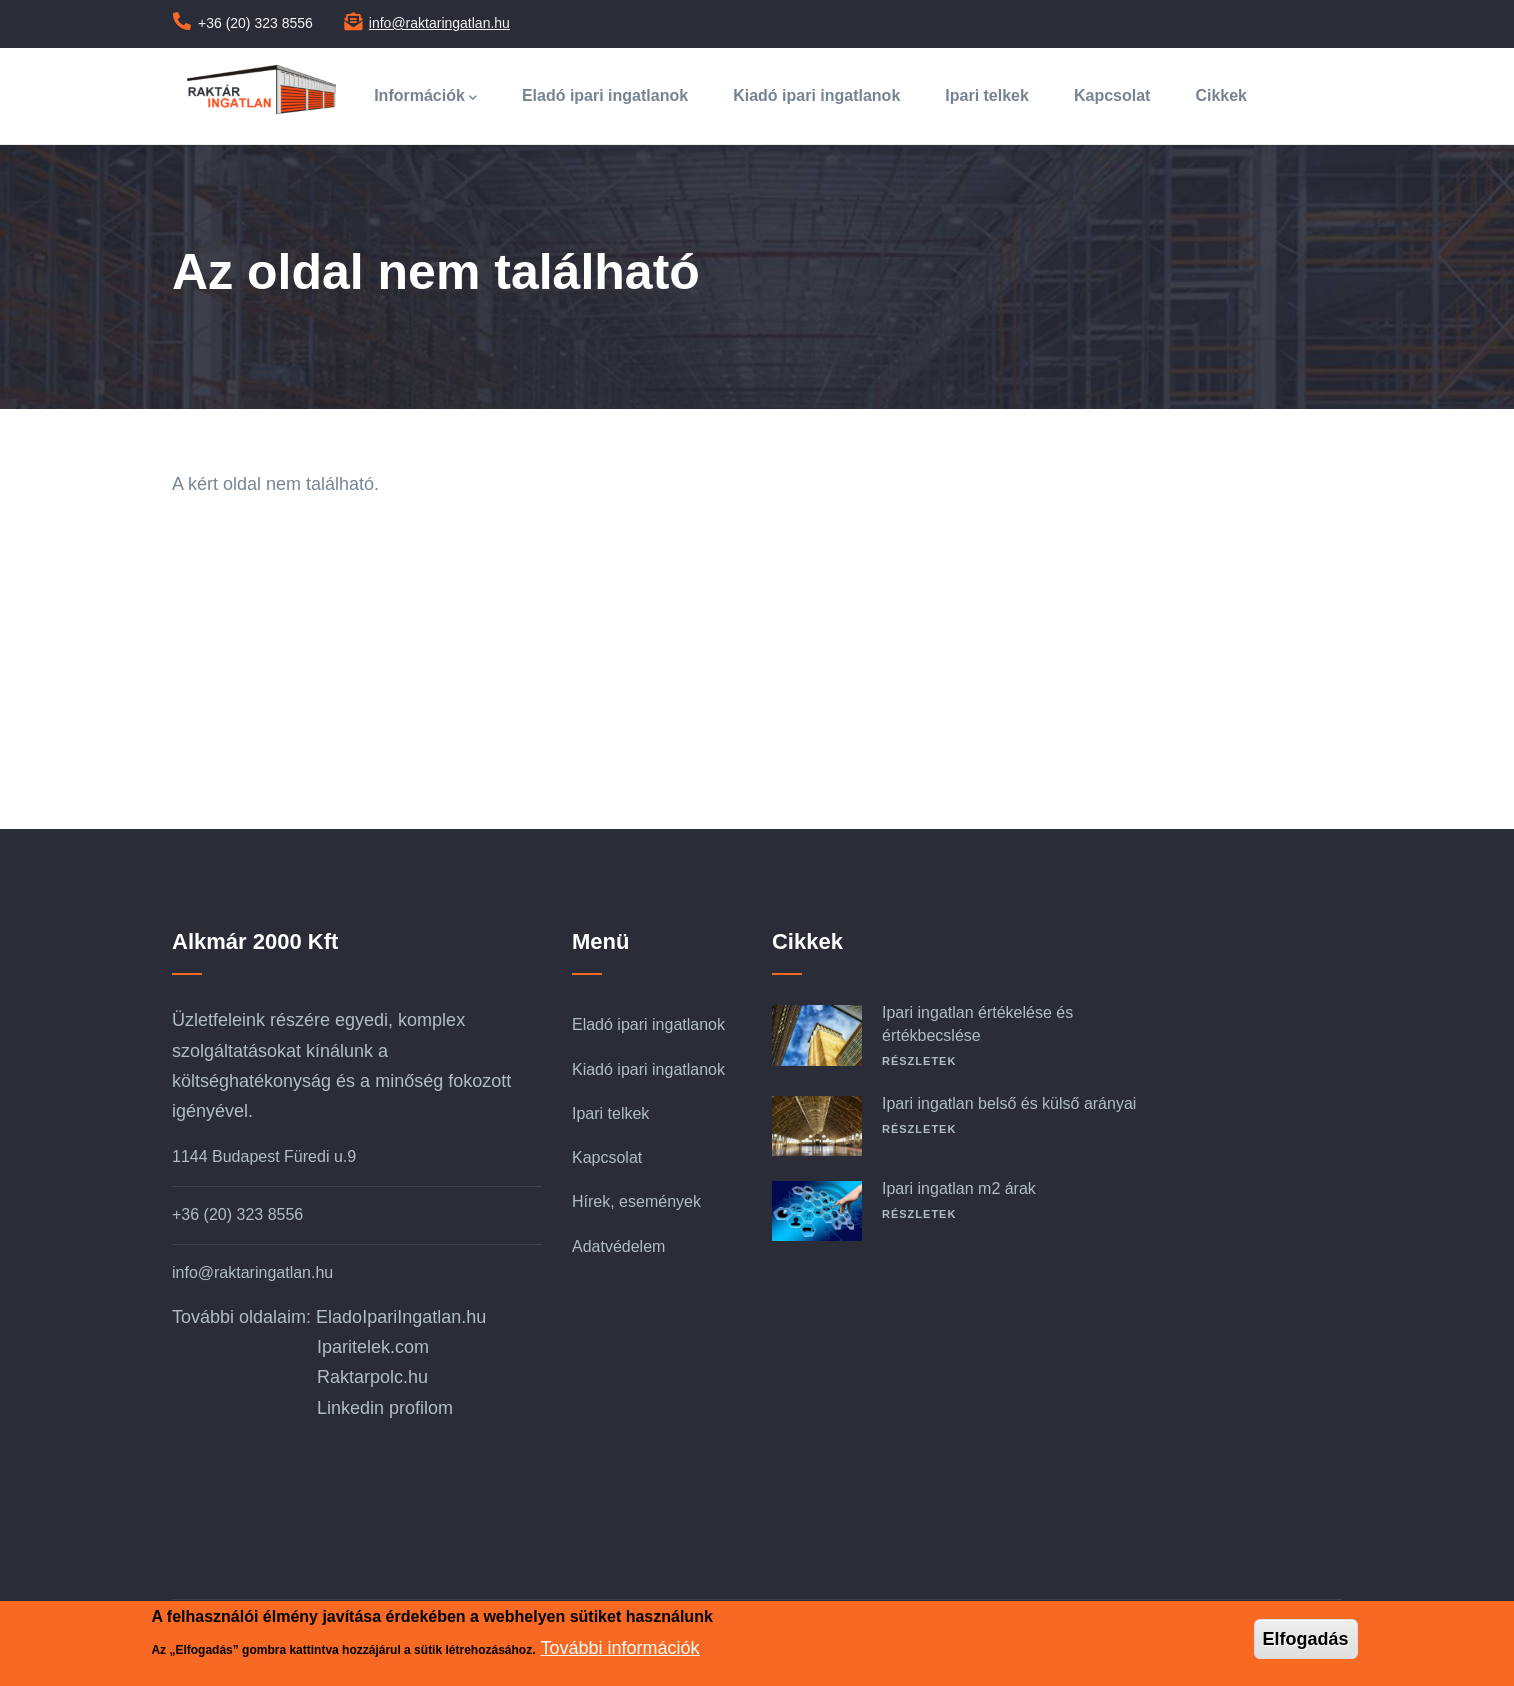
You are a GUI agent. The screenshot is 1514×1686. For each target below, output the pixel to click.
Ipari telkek (987, 95)
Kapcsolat (1112, 95)
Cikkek (1221, 95)
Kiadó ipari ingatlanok (816, 95)
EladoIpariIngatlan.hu (401, 1317)
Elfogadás (1306, 1639)
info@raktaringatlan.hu (439, 23)
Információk (425, 97)
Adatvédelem (618, 1246)
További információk (620, 1648)
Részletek (919, 1061)
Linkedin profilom (385, 1408)
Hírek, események (636, 1201)
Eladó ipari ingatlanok (605, 95)
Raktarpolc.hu (372, 1377)
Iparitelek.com (373, 1347)
